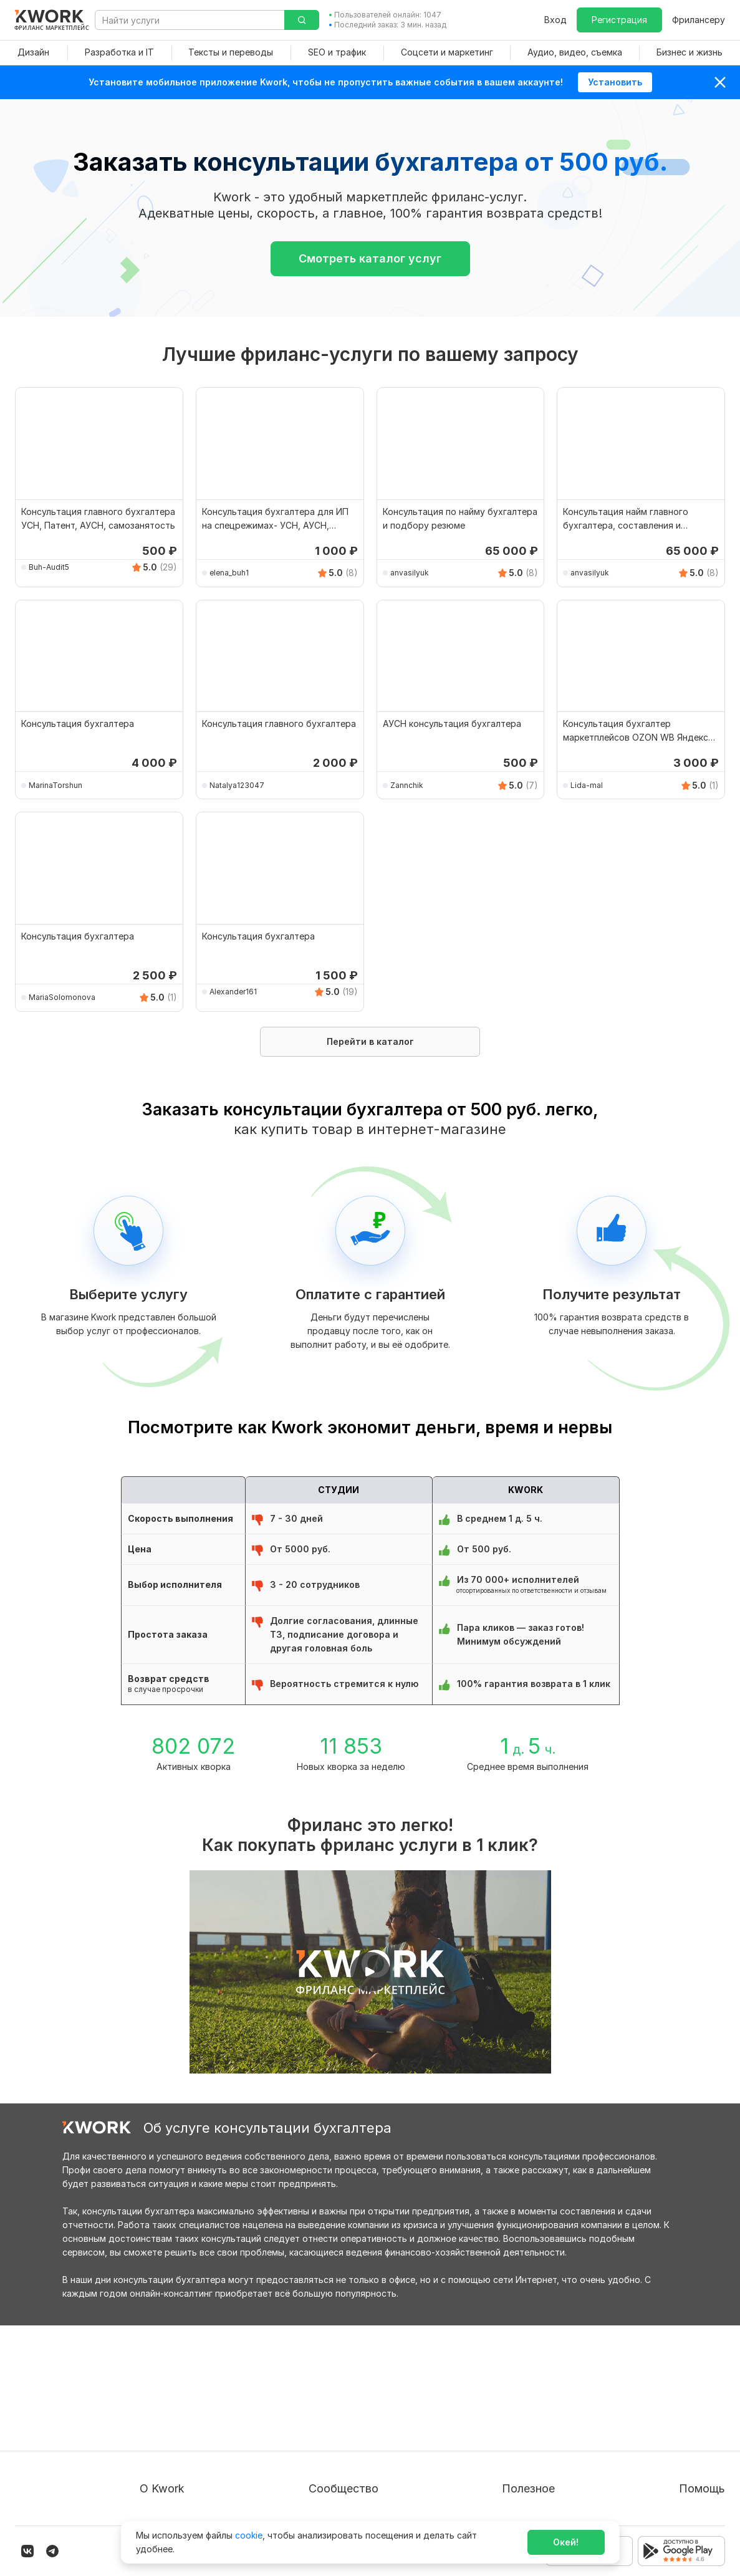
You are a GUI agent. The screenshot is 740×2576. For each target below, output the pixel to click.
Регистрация (619, 19)
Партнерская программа (374, 2409)
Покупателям (502, 2386)
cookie (248, 2535)
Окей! (566, 2542)
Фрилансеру (698, 19)
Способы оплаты (176, 2454)
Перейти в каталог (370, 1041)
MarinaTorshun (55, 785)
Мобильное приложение (526, 2499)
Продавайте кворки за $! (528, 2431)
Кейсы (334, 2431)
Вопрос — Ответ (675, 2386)
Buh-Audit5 (49, 567)
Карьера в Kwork (175, 2476)
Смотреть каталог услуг (370, 258)
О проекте (162, 2386)
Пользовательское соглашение (207, 2409)
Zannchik (406, 785)
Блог (331, 2386)
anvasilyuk (409, 572)
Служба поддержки (682, 2409)
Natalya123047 (236, 785)
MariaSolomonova (62, 997)
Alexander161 (233, 991)
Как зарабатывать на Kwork (533, 2454)
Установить (615, 82)
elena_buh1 (229, 572)
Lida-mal (586, 785)
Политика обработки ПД (193, 2431)
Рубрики (492, 2476)
